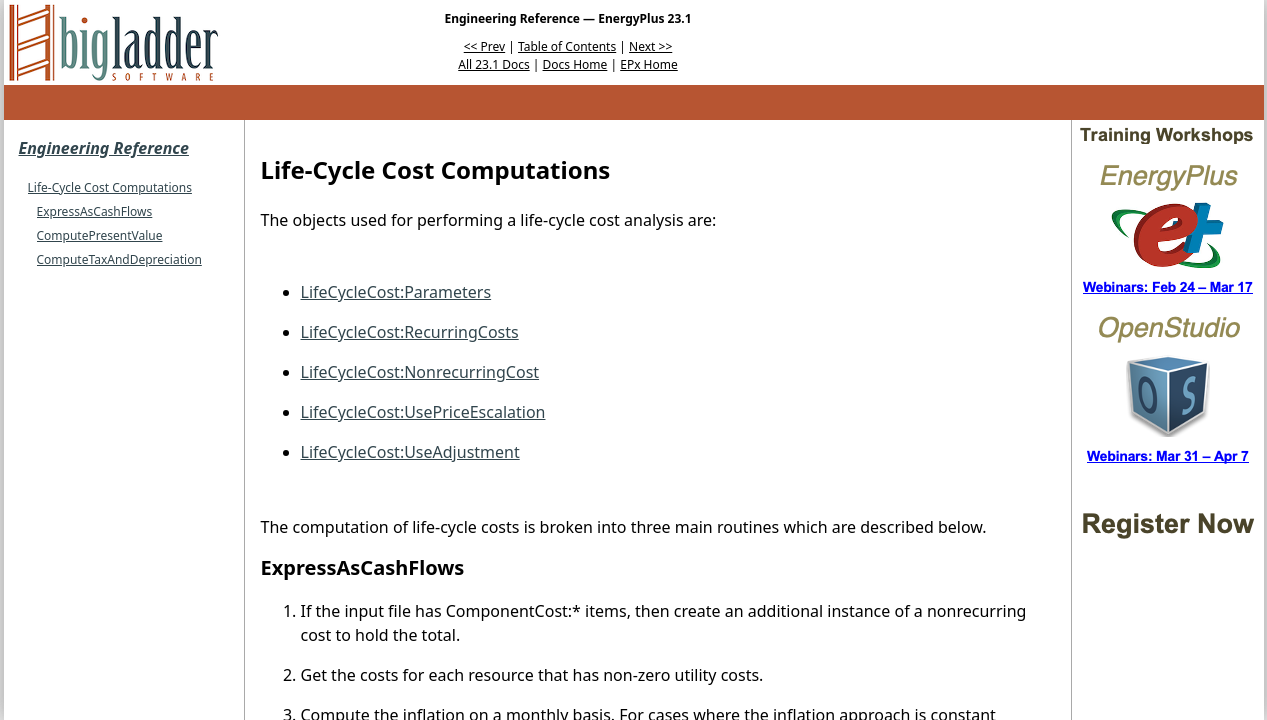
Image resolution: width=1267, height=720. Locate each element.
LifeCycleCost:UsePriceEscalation (423, 412)
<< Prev (484, 46)
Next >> (650, 46)
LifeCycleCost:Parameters (396, 292)
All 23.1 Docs (493, 64)
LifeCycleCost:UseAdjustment (410, 452)
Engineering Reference (104, 148)
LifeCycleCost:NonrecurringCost (420, 372)
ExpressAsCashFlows (95, 211)
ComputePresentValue (100, 235)
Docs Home (575, 64)
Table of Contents (567, 46)
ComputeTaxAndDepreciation (119, 259)
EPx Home (649, 64)
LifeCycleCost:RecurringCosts (410, 332)
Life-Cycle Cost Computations (110, 187)
